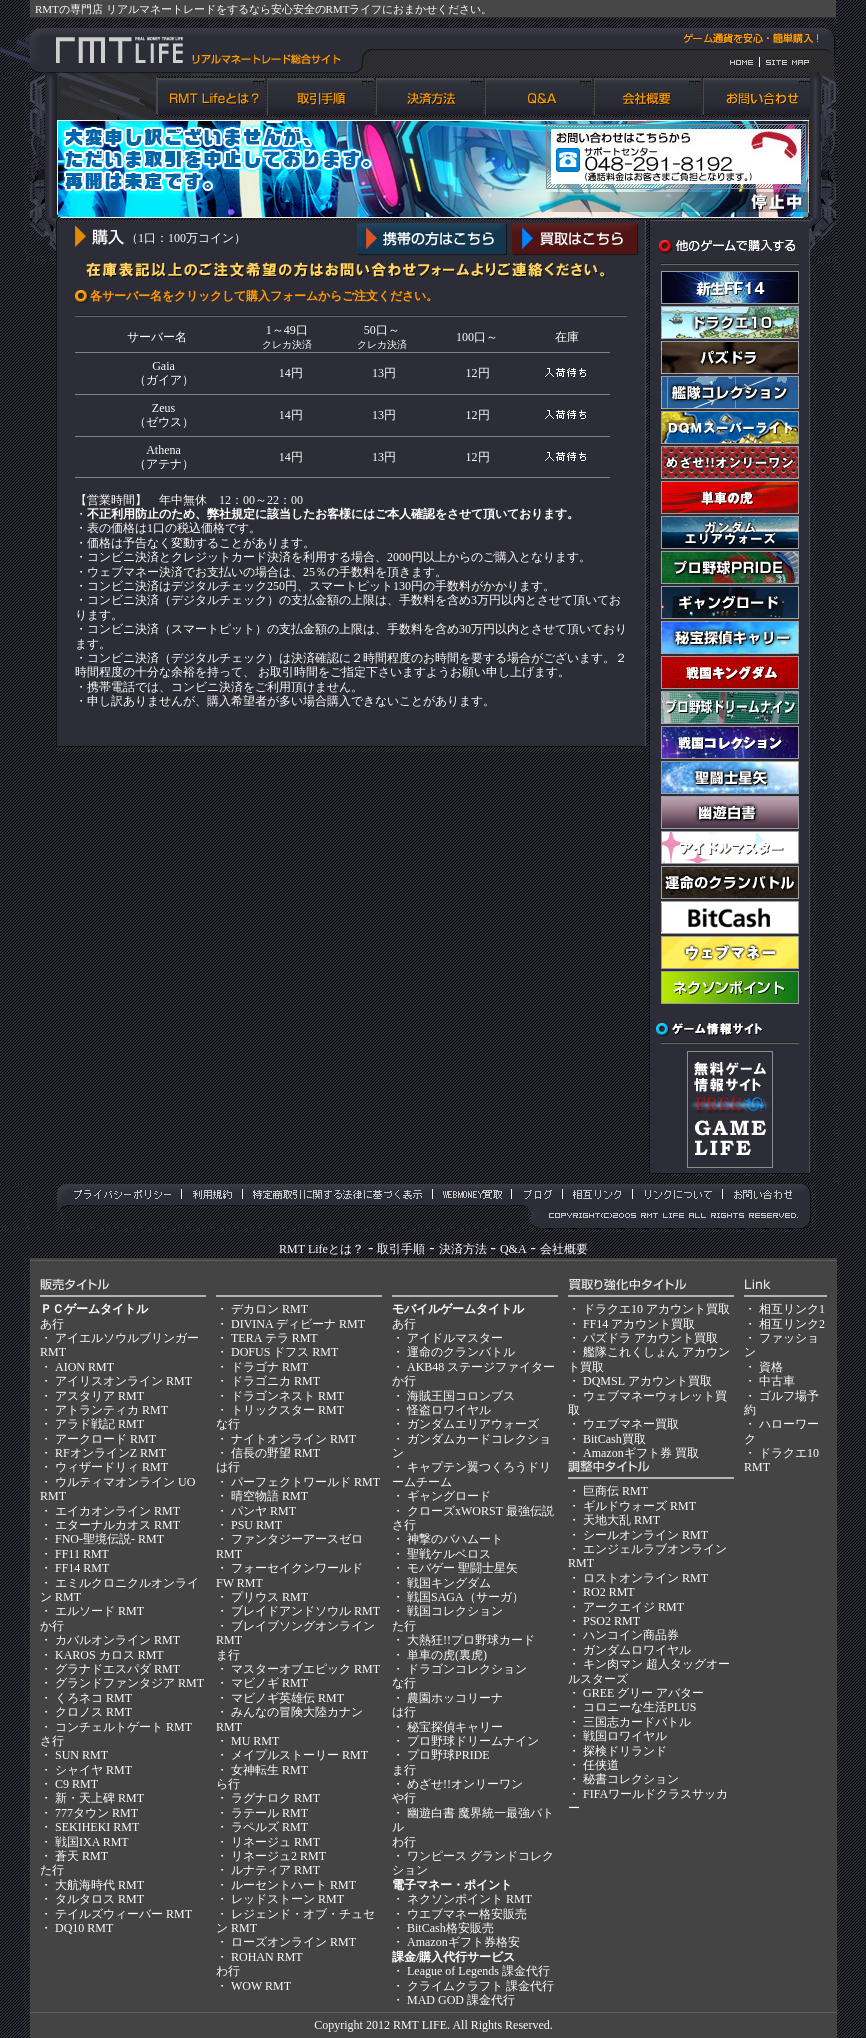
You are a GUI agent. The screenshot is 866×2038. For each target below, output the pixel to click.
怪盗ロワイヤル (449, 1410)
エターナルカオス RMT (117, 1525)
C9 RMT (76, 1784)
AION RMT (84, 1367)
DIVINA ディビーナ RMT (298, 1324)
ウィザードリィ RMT (111, 1467)
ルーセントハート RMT (293, 1885)
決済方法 (463, 1249)
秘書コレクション (631, 1779)
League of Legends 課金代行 (478, 1971)
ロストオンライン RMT (645, 1578)
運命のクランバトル (461, 1352)
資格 (771, 1367)
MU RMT (255, 1741)
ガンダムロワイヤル (637, 1650)
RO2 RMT (609, 1592)
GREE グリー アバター (643, 1693)
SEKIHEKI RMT (97, 1827)
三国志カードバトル (637, 1722)
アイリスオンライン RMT (123, 1381)
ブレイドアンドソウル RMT (305, 1611)
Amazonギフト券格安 (463, 1942)
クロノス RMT (93, 1712)
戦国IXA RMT (92, 1842)
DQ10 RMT (84, 1928)
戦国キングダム (449, 1583)
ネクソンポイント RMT (469, 1899)
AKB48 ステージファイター (481, 1367)
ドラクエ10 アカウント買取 (656, 1309)
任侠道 (601, 1765)
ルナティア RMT (275, 1870)
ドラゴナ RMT (269, 1367)
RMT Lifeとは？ (321, 1249)
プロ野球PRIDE (448, 1755)
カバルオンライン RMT (117, 1640)
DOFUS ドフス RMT (284, 1352)
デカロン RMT (269, 1309)
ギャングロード (449, 1496)
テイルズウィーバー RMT (123, 1914)
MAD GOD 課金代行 (461, 2000)
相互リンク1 (792, 1309)
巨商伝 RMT (615, 1491)
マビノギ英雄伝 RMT (287, 1698)
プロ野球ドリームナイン (473, 1741)
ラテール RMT (269, 1813)
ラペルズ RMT (269, 1827)
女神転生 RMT (269, 1770)
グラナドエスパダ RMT (117, 1669)
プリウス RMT (269, 1597)
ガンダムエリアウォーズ (473, 1424)
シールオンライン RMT (645, 1535)
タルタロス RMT (99, 1899)
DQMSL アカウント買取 (647, 1381)
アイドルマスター (455, 1338)
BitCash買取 (614, 1439)
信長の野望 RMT (275, 1453)
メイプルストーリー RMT (299, 1755)
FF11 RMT (82, 1554)
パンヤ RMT (263, 1511)
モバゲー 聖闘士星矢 (462, 1568)
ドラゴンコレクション (467, 1669)
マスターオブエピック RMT (305, 1669)
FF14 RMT (82, 1568)
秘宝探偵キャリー (455, 1727)
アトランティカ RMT (111, 1410)
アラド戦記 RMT (99, 1424)
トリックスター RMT (287, 1410)
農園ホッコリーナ (455, 1698)
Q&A (513, 1249)
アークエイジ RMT (633, 1607)
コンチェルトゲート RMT (123, 1727)
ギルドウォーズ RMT (639, 1506)
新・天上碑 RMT (99, 1798)
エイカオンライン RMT (117, 1511)
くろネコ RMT (93, 1698)
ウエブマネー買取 (631, 1424)
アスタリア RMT (99, 1396)
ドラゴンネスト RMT (287, 1396)
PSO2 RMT (611, 1621)
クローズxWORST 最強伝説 (480, 1511)
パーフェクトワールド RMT (305, 1482)
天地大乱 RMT (621, 1520)
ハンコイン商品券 (631, 1635)
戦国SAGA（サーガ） (465, 1597)
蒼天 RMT (81, 1856)
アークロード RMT (105, 1439)
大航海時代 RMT (99, 1885)
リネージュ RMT (275, 1842)
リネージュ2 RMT (278, 1856)
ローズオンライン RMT (293, 1942)
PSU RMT (256, 1525)
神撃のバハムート (455, 1539)
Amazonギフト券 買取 (641, 1453)
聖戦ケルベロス (449, 1554)
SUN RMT (81, 1755)
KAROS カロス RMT (109, 1655)
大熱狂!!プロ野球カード (471, 1640)
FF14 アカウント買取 (639, 1324)
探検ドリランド (625, 1751)
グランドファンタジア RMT (129, 1683)
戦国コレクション (455, 1611)
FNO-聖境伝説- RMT (109, 1539)
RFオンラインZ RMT (110, 1453)
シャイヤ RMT (93, 1770)
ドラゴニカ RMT (275, 1381)
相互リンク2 (792, 1324)
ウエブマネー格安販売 (467, 1914)
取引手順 (401, 1249)
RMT (406, 2025)
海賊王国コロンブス (461, 1396)
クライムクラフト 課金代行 (480, 1986)
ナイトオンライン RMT (293, 1439)
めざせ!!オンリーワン (465, 1784)
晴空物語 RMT (269, 1496)
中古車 (777, 1381)
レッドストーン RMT (287, 1899)
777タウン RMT (96, 1813)
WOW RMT (261, 1986)
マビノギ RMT (269, 1683)
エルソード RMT (99, 1611)
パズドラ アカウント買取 (650, 1338)
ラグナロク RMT (275, 1798)
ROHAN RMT (267, 1957)
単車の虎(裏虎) (447, 1655)
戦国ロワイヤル (625, 1736)
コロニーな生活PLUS (639, 1707)
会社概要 (564, 1249)
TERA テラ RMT (274, 1338)
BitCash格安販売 (450, 1928)
